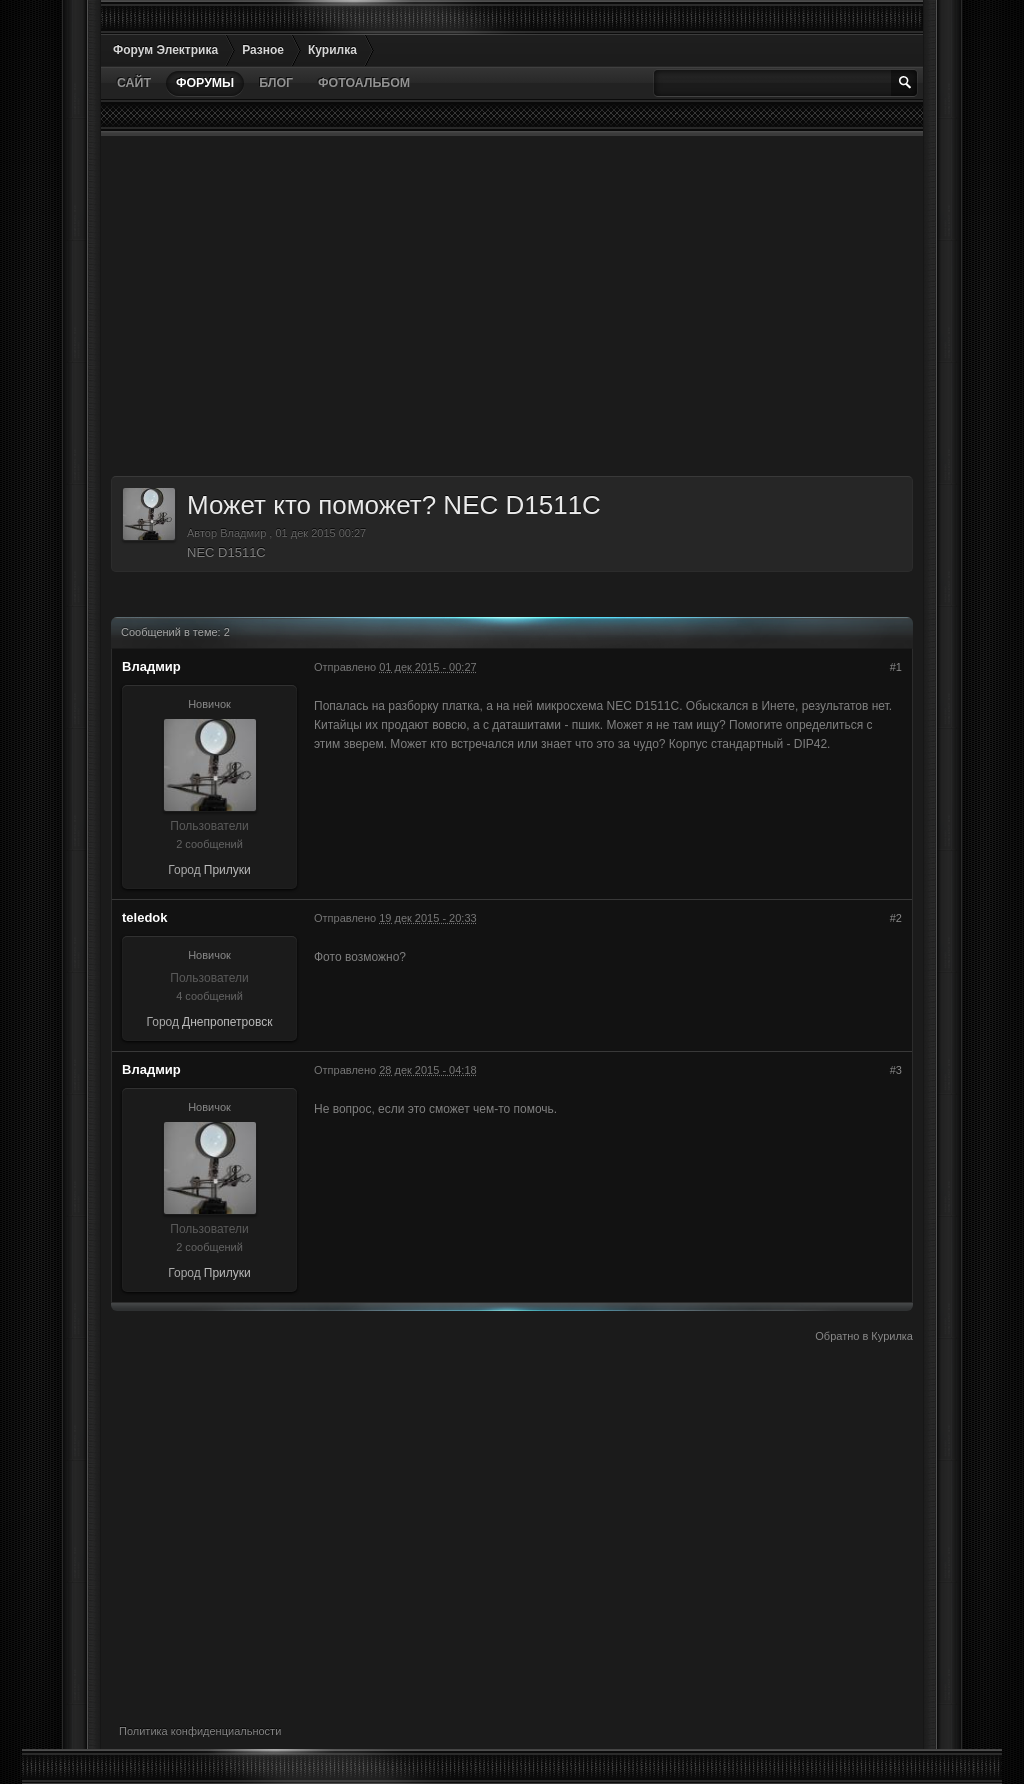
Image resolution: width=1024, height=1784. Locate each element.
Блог (276, 83)
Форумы (205, 83)
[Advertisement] (512, 306)
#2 (896, 918)
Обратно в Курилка (864, 1336)
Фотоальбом (364, 83)
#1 (896, 667)
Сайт (134, 83)
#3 (896, 1070)
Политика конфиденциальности (200, 1731)
